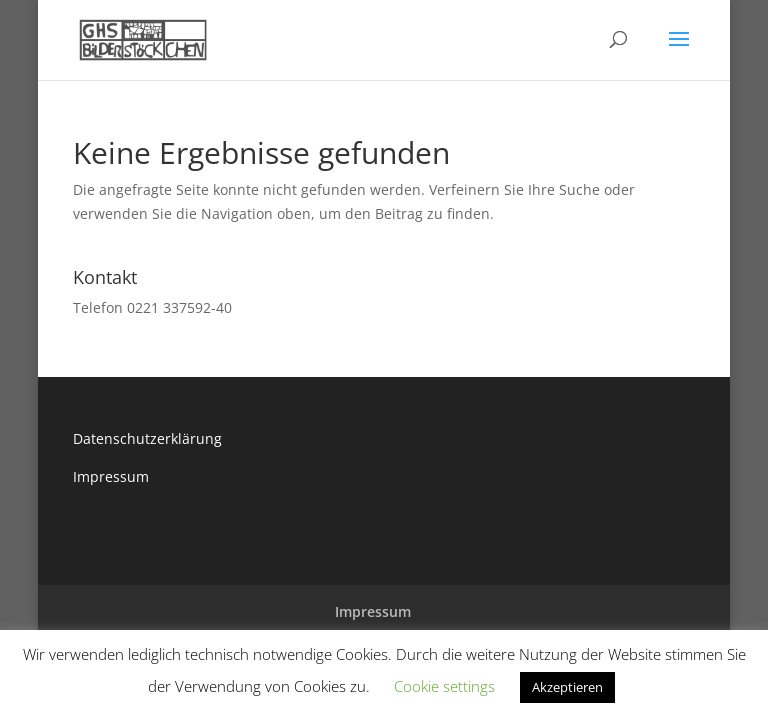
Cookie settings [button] (444, 686)
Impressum (111, 476)
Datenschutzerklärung (147, 438)
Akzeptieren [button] (567, 687)
